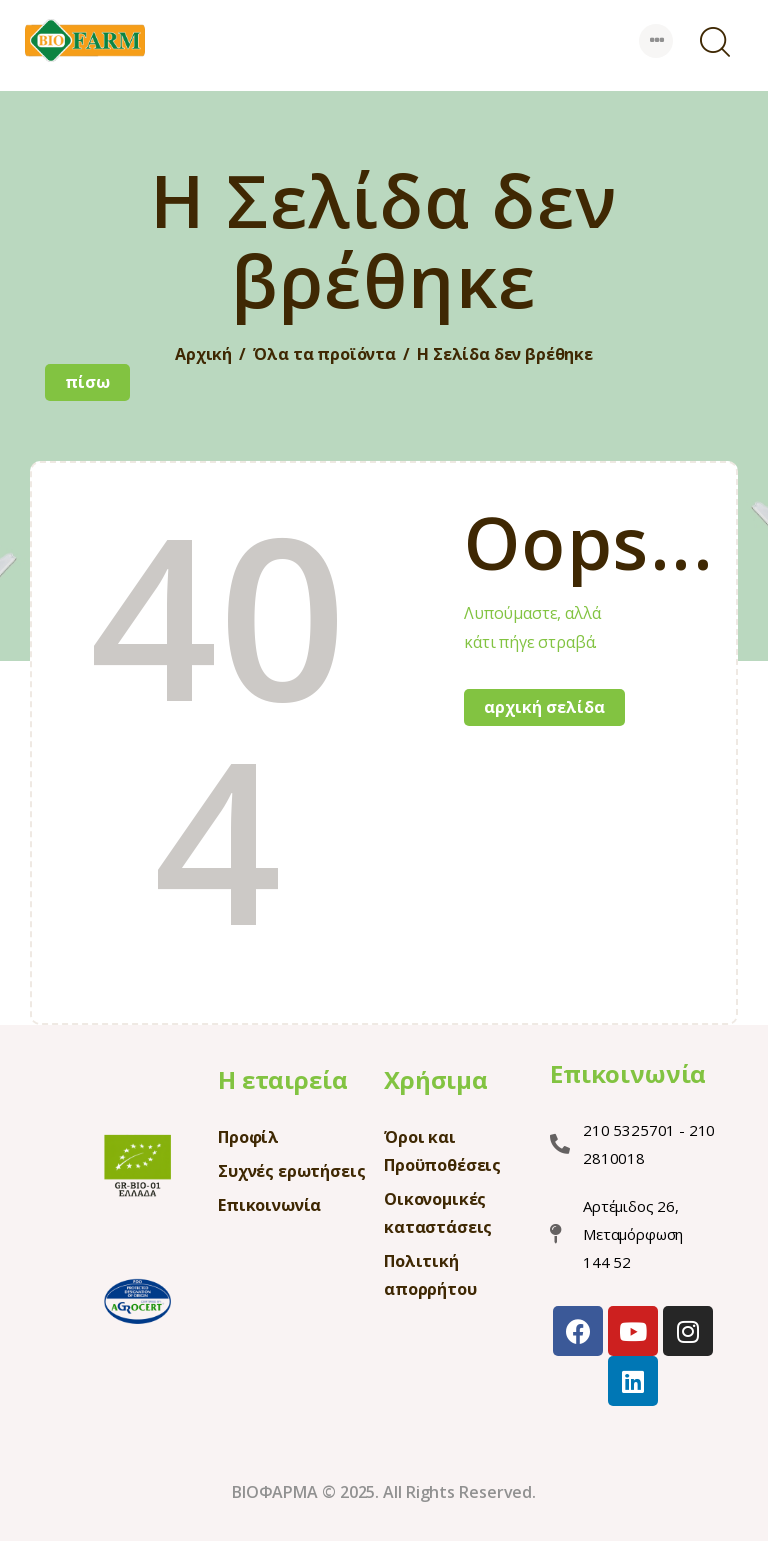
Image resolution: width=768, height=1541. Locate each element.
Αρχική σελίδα (544, 707)
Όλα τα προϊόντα (324, 354)
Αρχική (203, 354)
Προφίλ (248, 1137)
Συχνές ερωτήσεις (291, 1171)
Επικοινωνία (269, 1205)
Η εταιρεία (282, 1079)
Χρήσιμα (436, 1079)
